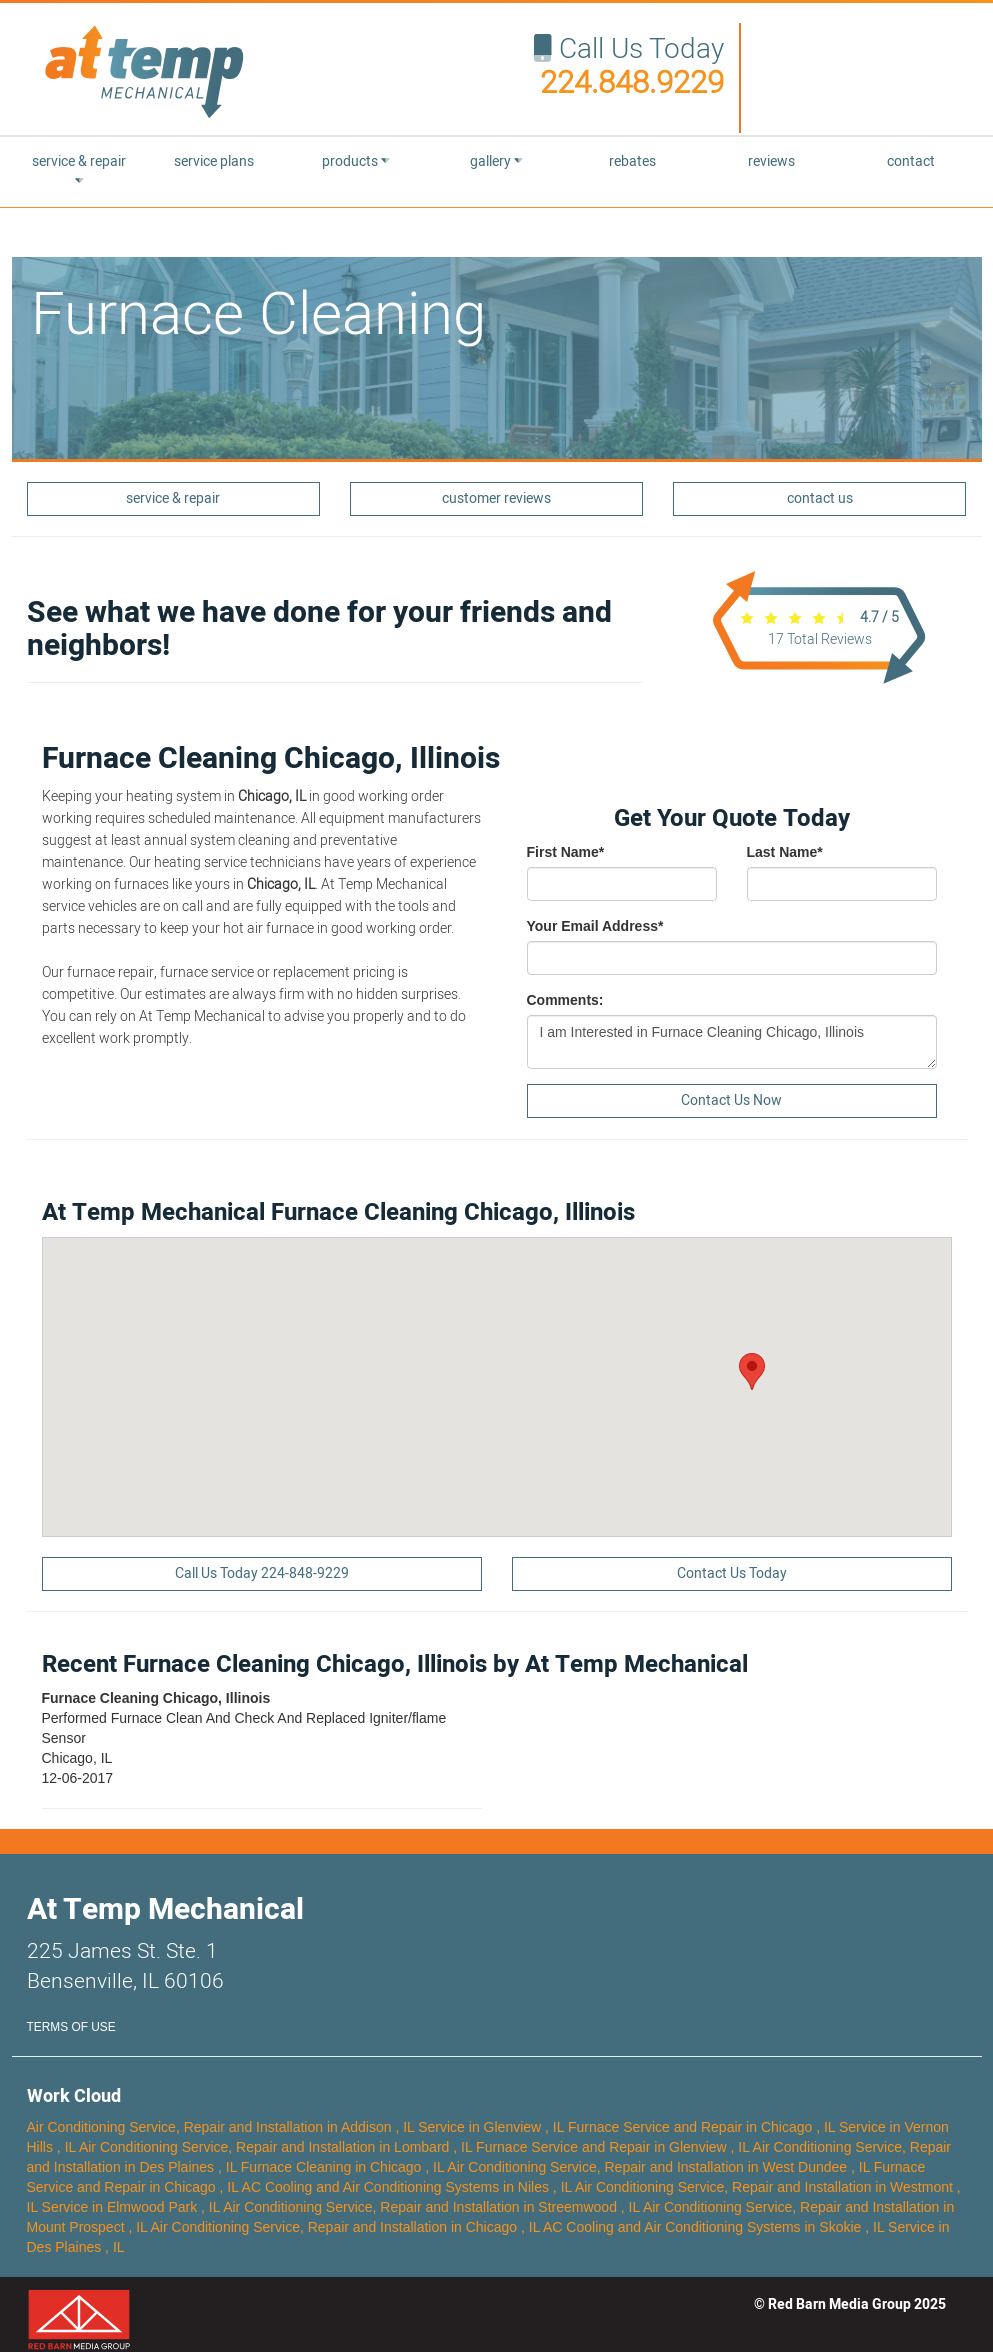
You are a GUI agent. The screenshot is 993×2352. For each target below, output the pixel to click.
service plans (214, 161)
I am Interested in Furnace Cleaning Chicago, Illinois (732, 1042)
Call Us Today (629, 67)
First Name (566, 852)
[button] (752, 1371)
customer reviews (496, 498)
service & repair (79, 169)
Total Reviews (820, 639)
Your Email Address (595, 926)
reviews (771, 161)
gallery (496, 161)
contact (911, 161)
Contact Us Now (731, 1100)
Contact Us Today (732, 1573)
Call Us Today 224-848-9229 (262, 1573)
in (223, 2127)
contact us (820, 498)
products (356, 161)
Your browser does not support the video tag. (861, 75)
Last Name (785, 852)
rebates (632, 161)
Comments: (565, 1000)
